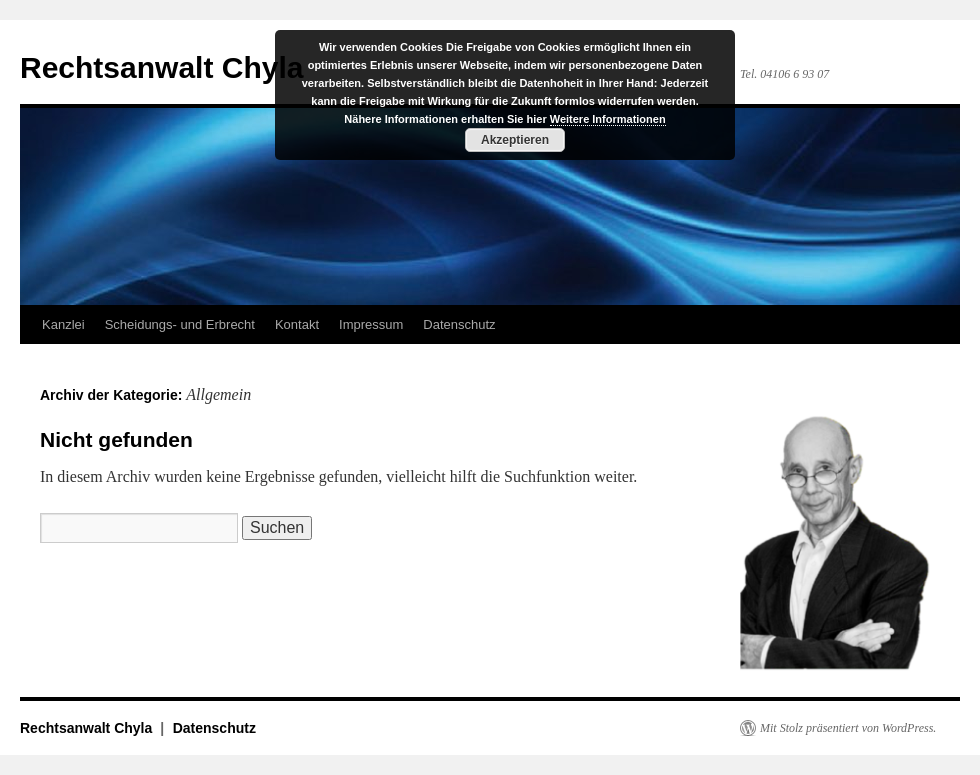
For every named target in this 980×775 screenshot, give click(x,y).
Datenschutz (459, 324)
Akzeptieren (515, 140)
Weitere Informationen (608, 119)
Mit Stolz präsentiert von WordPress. (848, 728)
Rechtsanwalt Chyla (161, 67)
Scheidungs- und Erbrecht (180, 324)
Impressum (371, 324)
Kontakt (297, 324)
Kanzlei (63, 324)
